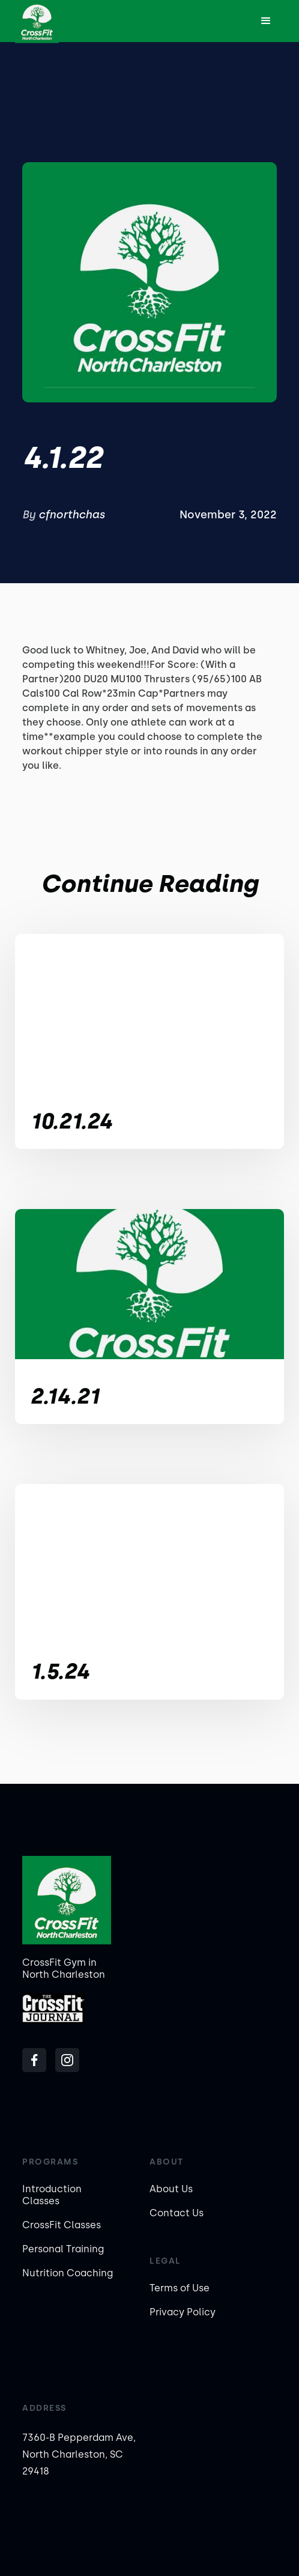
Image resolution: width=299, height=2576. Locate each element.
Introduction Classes (52, 2195)
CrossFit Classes (61, 2225)
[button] (266, 21)
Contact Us (177, 2213)
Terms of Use (180, 2288)
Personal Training (63, 2249)
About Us (171, 2189)
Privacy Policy (183, 2312)
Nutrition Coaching (67, 2273)
